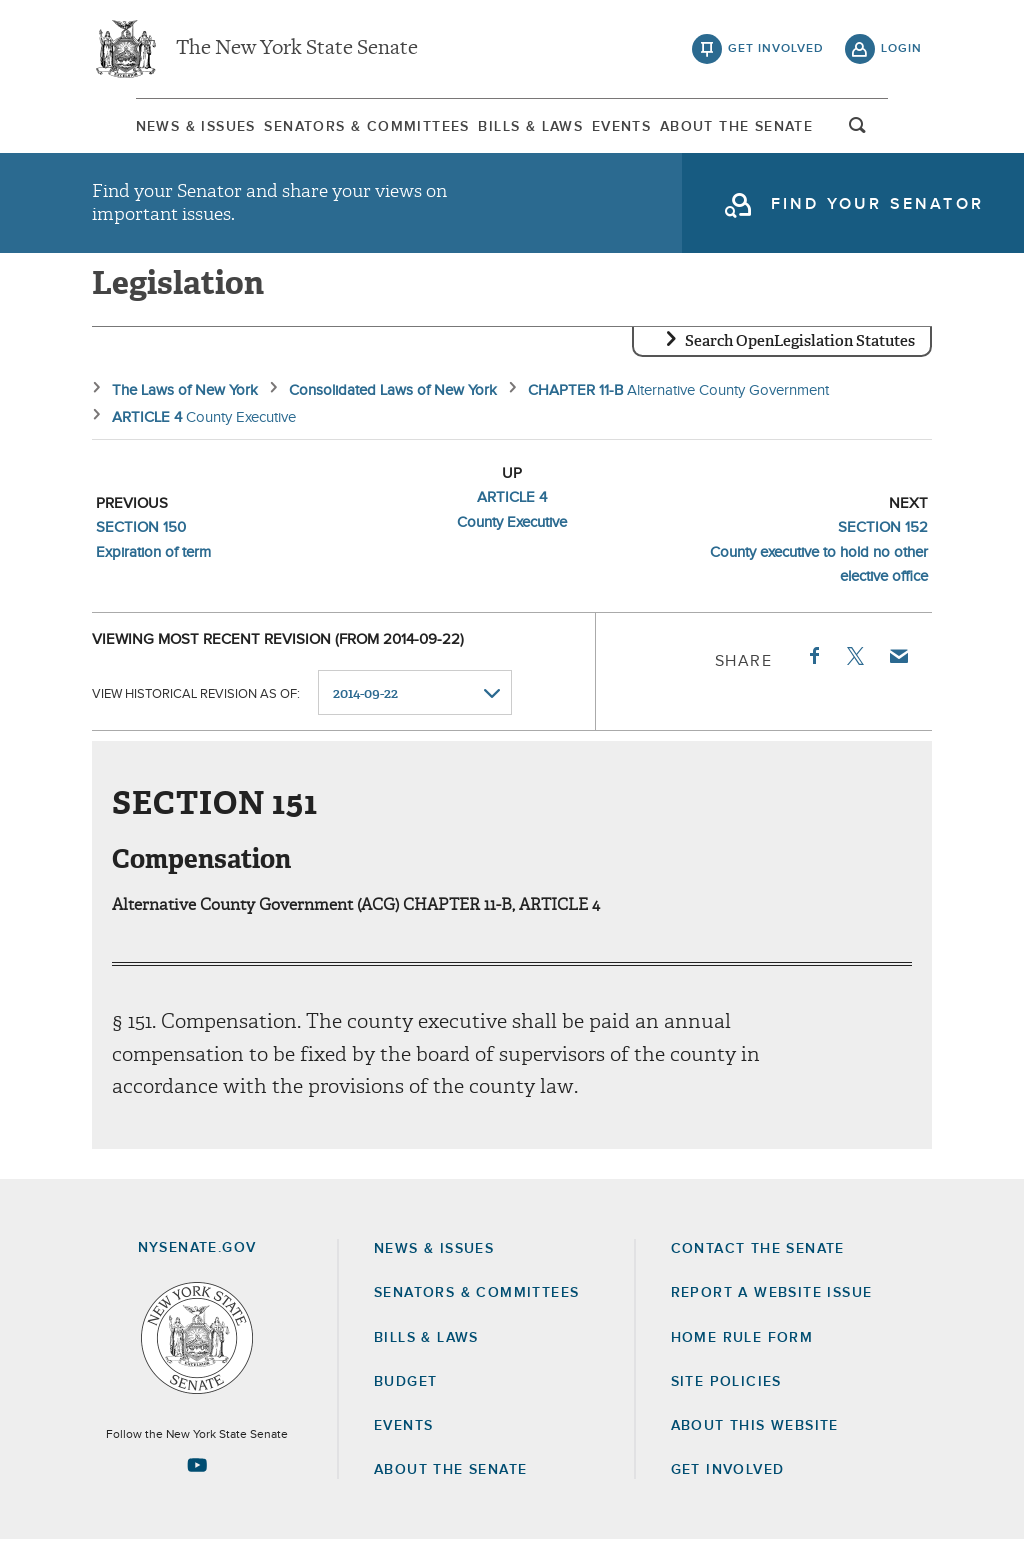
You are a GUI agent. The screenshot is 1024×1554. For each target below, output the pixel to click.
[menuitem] (152, 128)
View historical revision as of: (196, 707)
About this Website (755, 1440)
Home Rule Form (742, 1352)
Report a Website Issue (772, 1307)
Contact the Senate (758, 1263)
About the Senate (450, 1484)
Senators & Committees (342, 129)
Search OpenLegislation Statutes (800, 355)
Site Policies (726, 1396)
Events (636, 129)
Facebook (813, 670)
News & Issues (152, 129)
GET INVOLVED (728, 1484)
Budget (405, 1396)
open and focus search (902, 133)
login (901, 50)
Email (898, 670)
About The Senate (770, 129)
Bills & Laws (526, 129)
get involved (776, 50)
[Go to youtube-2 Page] (197, 1479)
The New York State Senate (297, 50)
